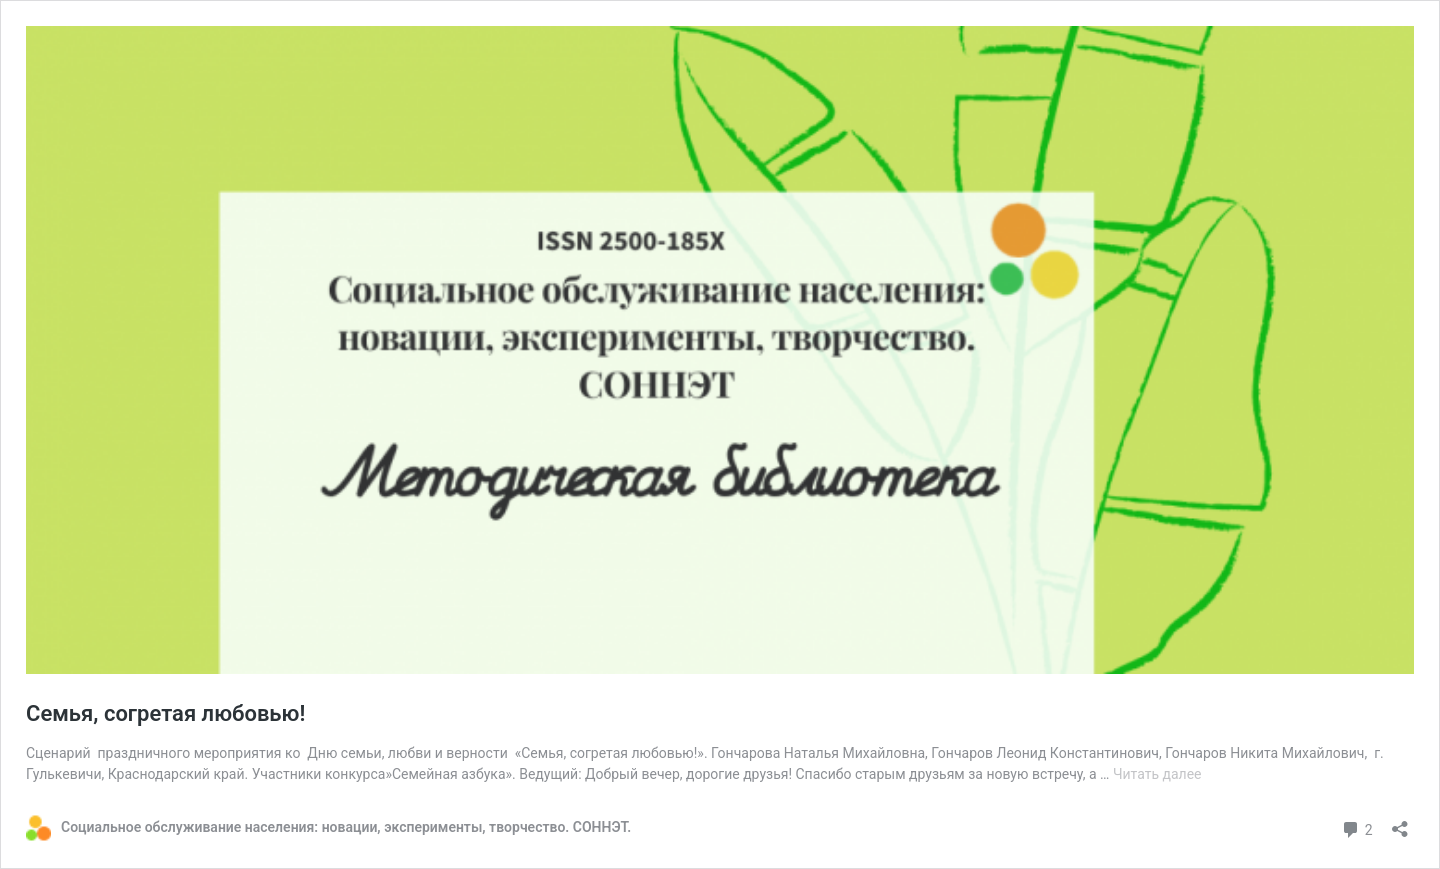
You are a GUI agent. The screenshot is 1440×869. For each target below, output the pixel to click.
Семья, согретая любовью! (165, 713)
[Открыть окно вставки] (1400, 822)
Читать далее (1157, 774)
